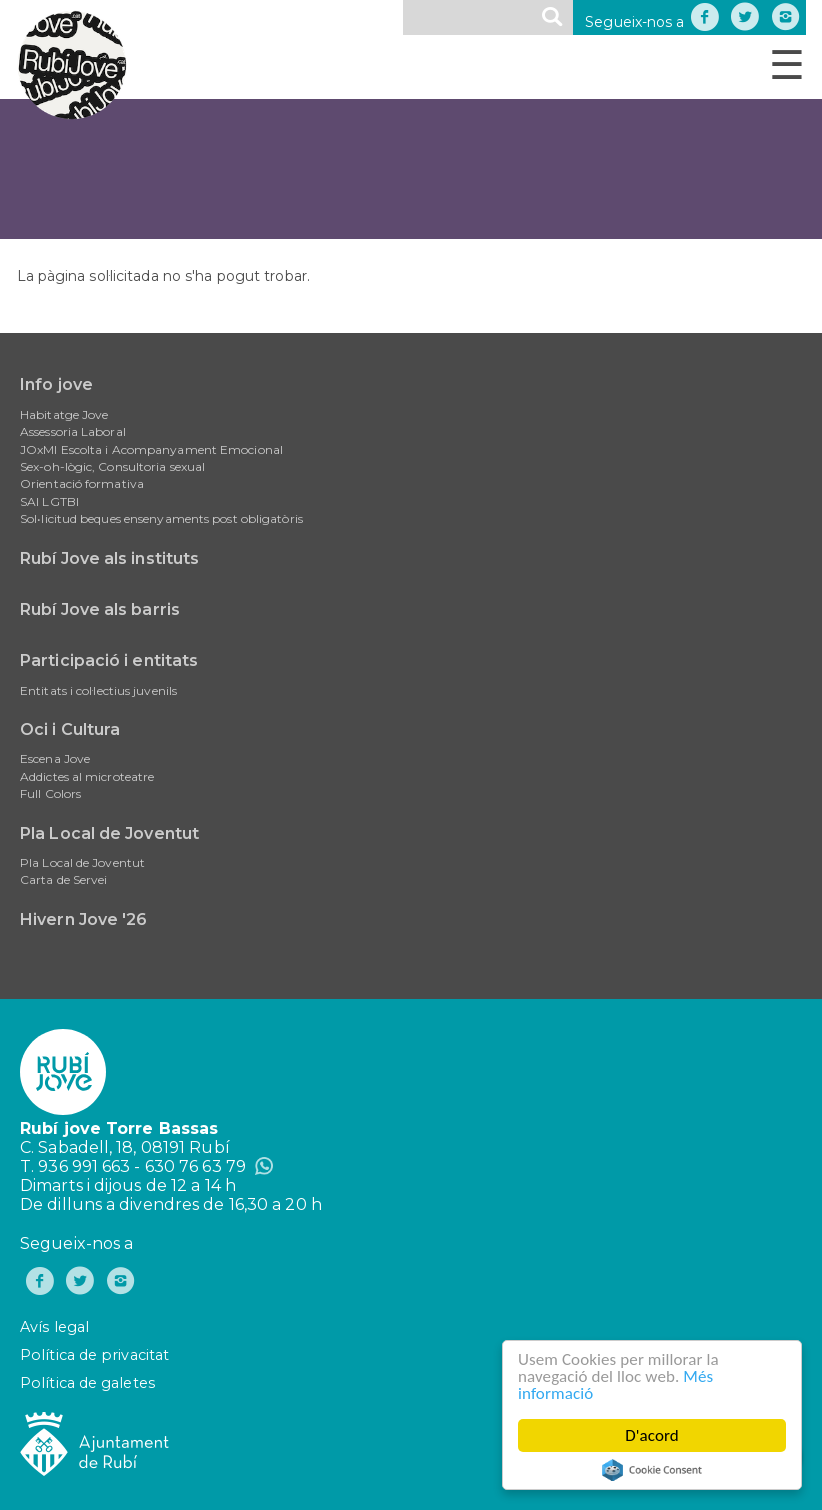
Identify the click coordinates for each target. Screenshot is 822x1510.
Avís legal (54, 1327)
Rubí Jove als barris (100, 609)
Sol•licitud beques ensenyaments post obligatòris (161, 518)
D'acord (652, 1435)
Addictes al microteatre (87, 776)
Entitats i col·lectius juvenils (98, 690)
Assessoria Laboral (73, 431)
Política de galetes (87, 1383)
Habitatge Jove (64, 414)
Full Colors (50, 793)
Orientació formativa (82, 483)
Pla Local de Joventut (109, 833)
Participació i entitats (109, 660)
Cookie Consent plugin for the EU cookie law (652, 1470)
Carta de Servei (64, 879)
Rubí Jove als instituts (109, 558)
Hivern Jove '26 (84, 919)
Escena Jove (55, 758)
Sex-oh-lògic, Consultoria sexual (112, 466)
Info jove (56, 384)
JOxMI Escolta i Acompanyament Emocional (151, 449)
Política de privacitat (94, 1355)
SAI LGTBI (49, 501)
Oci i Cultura (70, 729)
